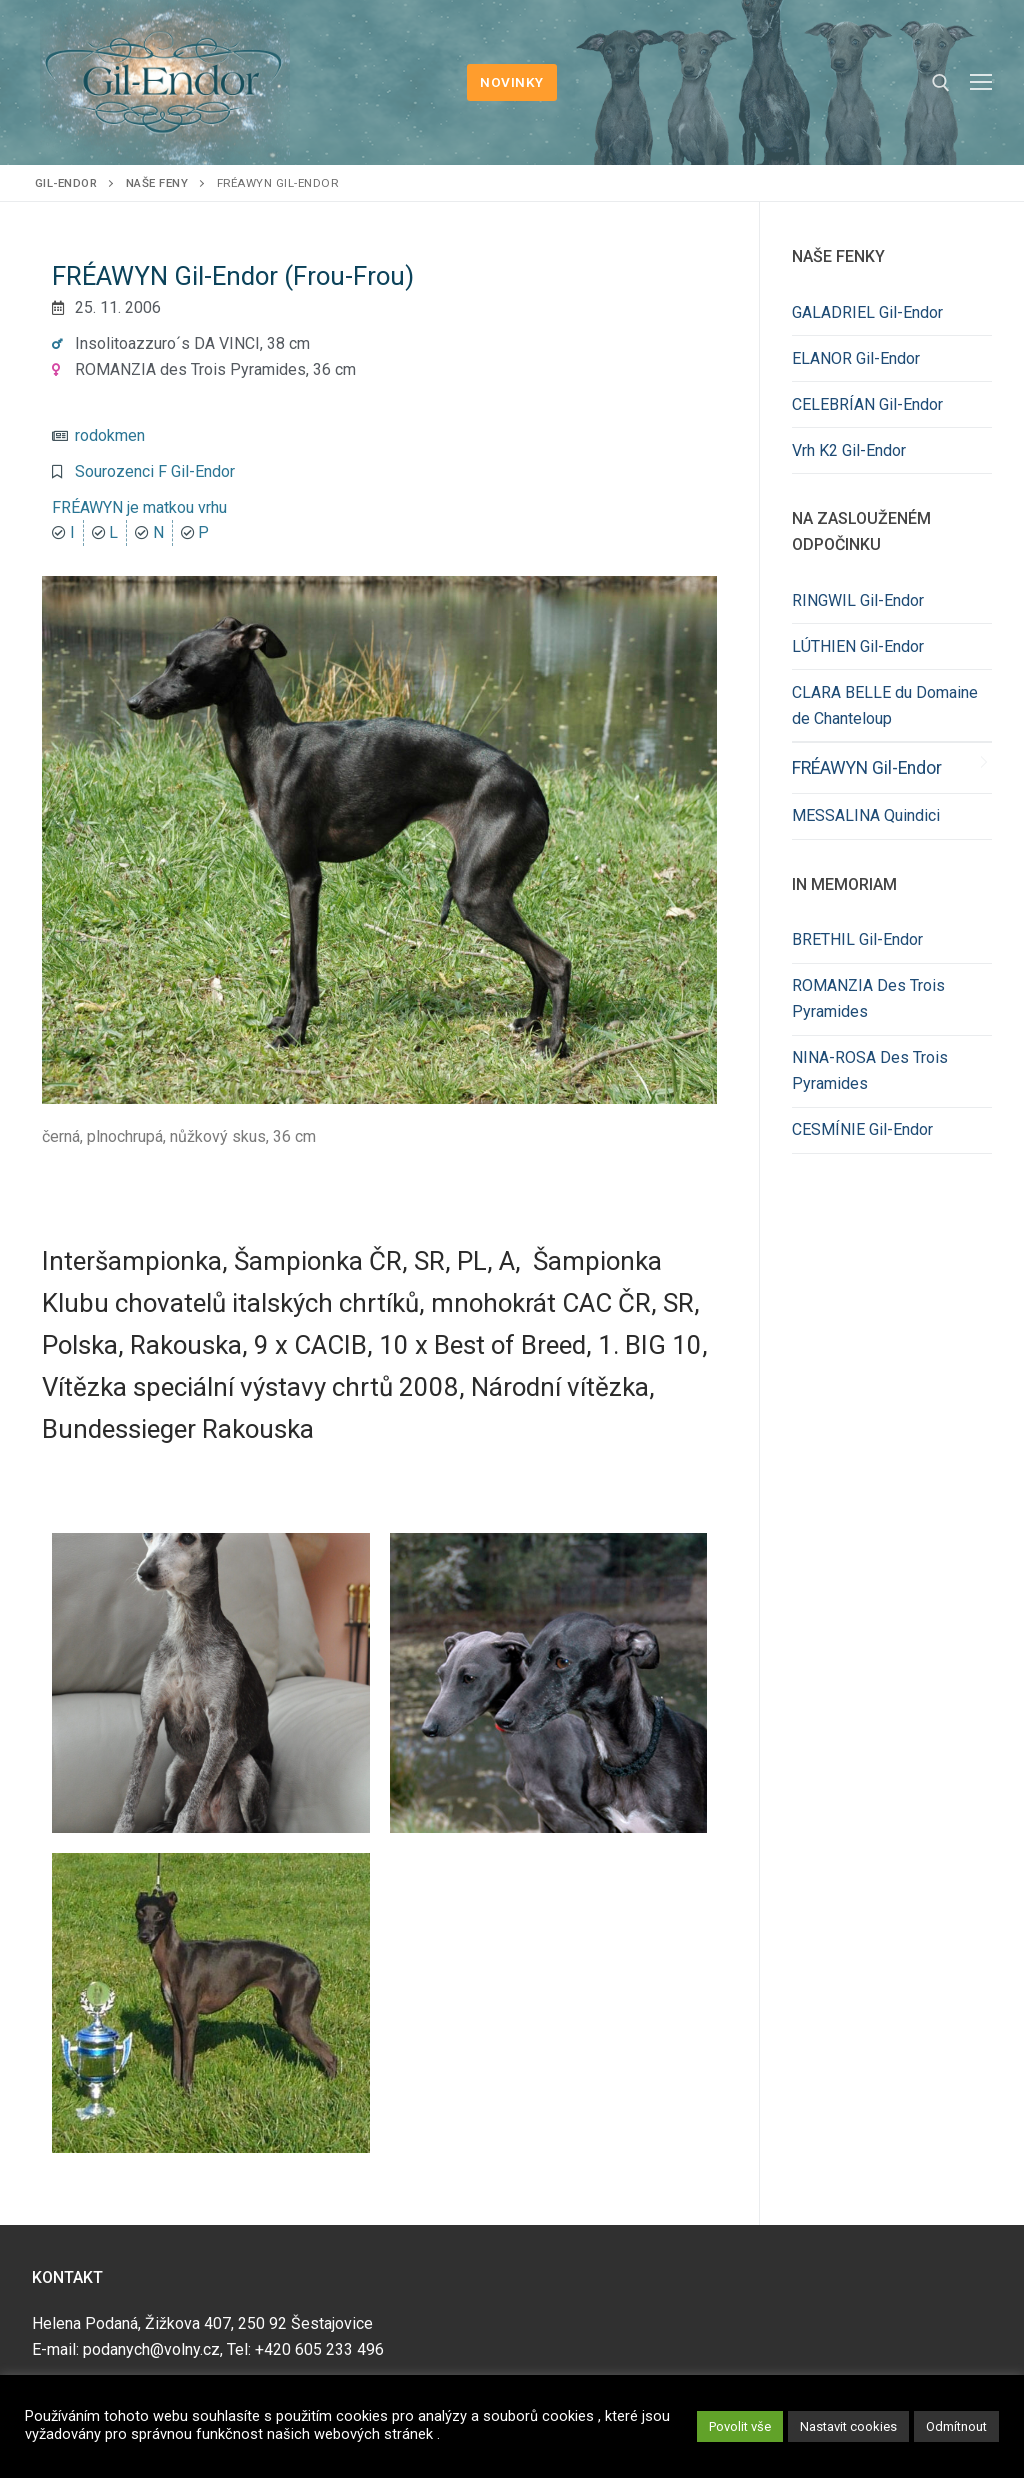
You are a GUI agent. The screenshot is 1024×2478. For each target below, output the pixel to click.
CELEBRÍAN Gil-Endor (867, 404)
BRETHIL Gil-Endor (857, 939)
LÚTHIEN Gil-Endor (858, 646)
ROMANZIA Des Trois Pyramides (868, 998)
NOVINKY (512, 82)
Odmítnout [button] (956, 2426)
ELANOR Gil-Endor (856, 358)
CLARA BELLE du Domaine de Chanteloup (885, 705)
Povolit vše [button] (740, 2426)
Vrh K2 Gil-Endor (849, 450)
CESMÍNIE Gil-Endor (862, 1129)
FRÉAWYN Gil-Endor (867, 768)
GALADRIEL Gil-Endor (867, 312)
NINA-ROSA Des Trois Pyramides (870, 1070)
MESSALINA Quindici (866, 815)
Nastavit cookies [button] (848, 2426)
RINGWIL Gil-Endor (858, 600)
